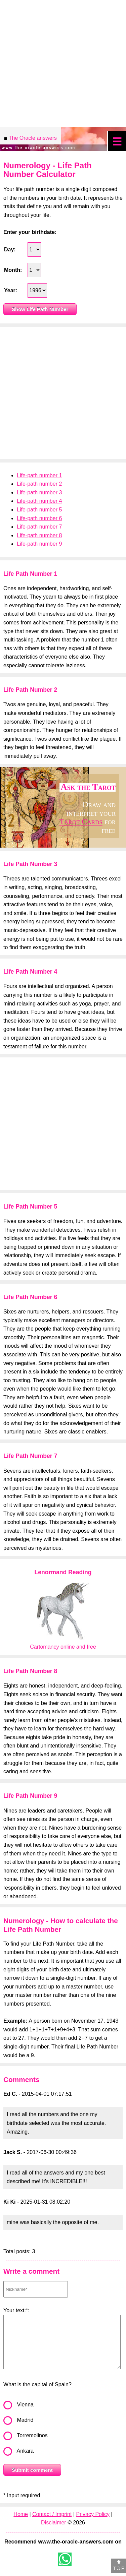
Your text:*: (16, 2310)
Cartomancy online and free (63, 1647)
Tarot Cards (80, 821)
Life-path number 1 (39, 475)
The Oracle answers (30, 139)
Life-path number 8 (39, 535)
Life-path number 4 (39, 501)
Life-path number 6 (39, 518)
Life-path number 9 (39, 544)
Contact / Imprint (52, 2514)
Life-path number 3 (39, 492)
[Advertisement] (63, 393)
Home (20, 2514)
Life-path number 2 (39, 484)
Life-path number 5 (39, 509)
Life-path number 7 (39, 527)
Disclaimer (53, 2522)
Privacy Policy (93, 2514)
